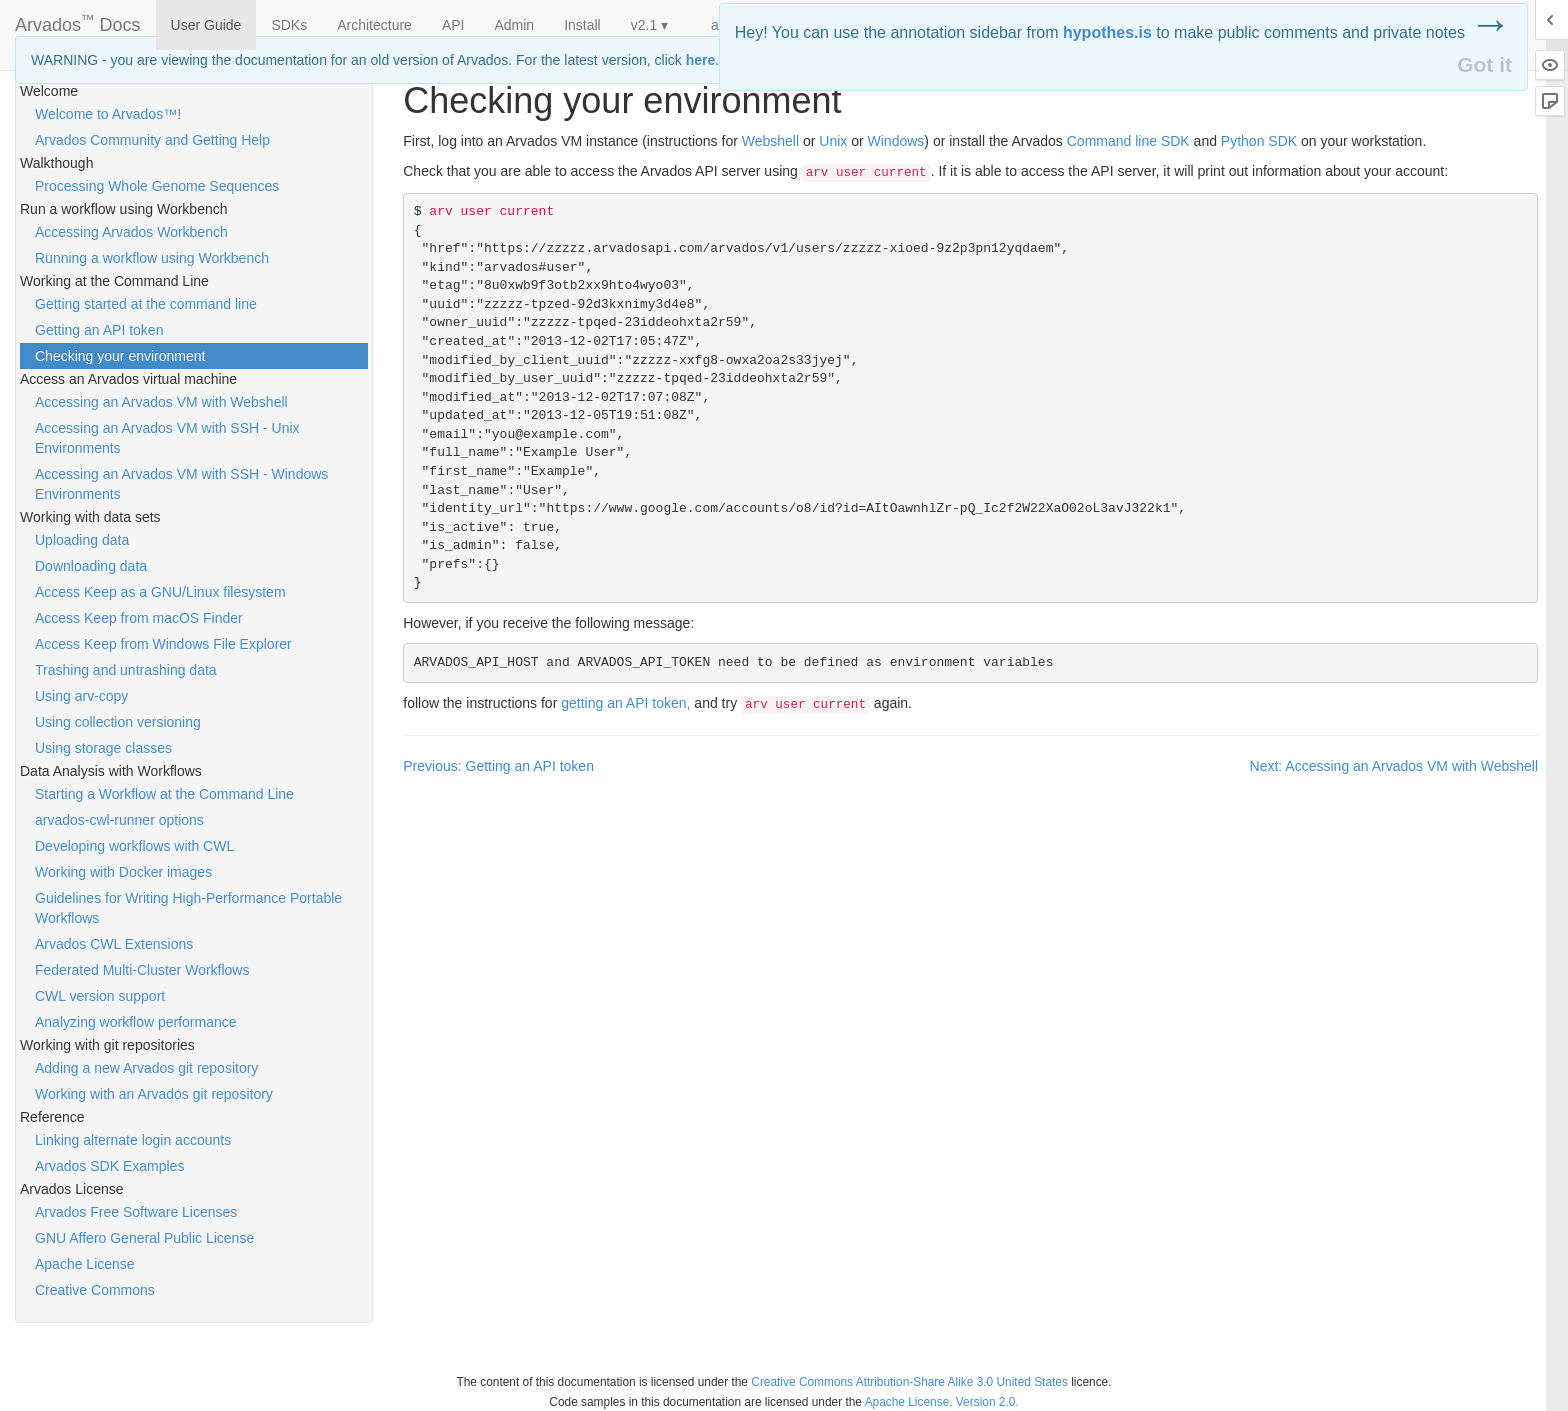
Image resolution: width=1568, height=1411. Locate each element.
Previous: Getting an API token (498, 766)
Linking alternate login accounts (133, 1140)
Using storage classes (103, 748)
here (701, 60)
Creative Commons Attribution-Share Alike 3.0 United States (909, 1382)
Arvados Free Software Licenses (136, 1212)
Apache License (85, 1264)
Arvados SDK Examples (109, 1166)
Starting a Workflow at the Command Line (164, 794)
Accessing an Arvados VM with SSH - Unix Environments (167, 438)
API (453, 25)
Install (582, 25)
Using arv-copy (81, 696)
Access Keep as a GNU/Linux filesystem (160, 592)
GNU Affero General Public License (144, 1238)
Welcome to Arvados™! (108, 114)
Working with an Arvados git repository (154, 1094)
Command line (1128, 141)
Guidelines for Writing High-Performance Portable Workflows (188, 908)
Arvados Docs (78, 21)
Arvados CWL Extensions (114, 944)
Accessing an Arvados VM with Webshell (161, 402)
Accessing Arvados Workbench (131, 232)
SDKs (289, 25)
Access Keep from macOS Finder (139, 618)
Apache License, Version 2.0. (942, 1402)
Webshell (770, 141)
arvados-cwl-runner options (119, 820)
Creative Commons (95, 1290)
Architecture (374, 25)
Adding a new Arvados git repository (146, 1068)
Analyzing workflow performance (136, 1022)
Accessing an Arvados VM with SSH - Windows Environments (181, 484)
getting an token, (625, 703)
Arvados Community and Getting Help (152, 140)
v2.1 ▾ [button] (649, 25)
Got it (1484, 64)
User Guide (206, 25)
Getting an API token (99, 330)
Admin (514, 25)
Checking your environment (120, 356)
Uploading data (82, 540)
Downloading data (91, 566)
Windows (896, 141)
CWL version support (100, 996)
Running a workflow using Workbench (152, 258)
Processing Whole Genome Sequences (157, 186)
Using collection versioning (118, 722)
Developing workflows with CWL (134, 846)
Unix (833, 141)
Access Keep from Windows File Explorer (163, 644)
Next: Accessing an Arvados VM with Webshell (1394, 766)
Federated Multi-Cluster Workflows (142, 970)
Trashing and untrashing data (126, 670)
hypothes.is (1107, 32)
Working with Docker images (123, 872)
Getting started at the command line (146, 304)
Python (1259, 141)
